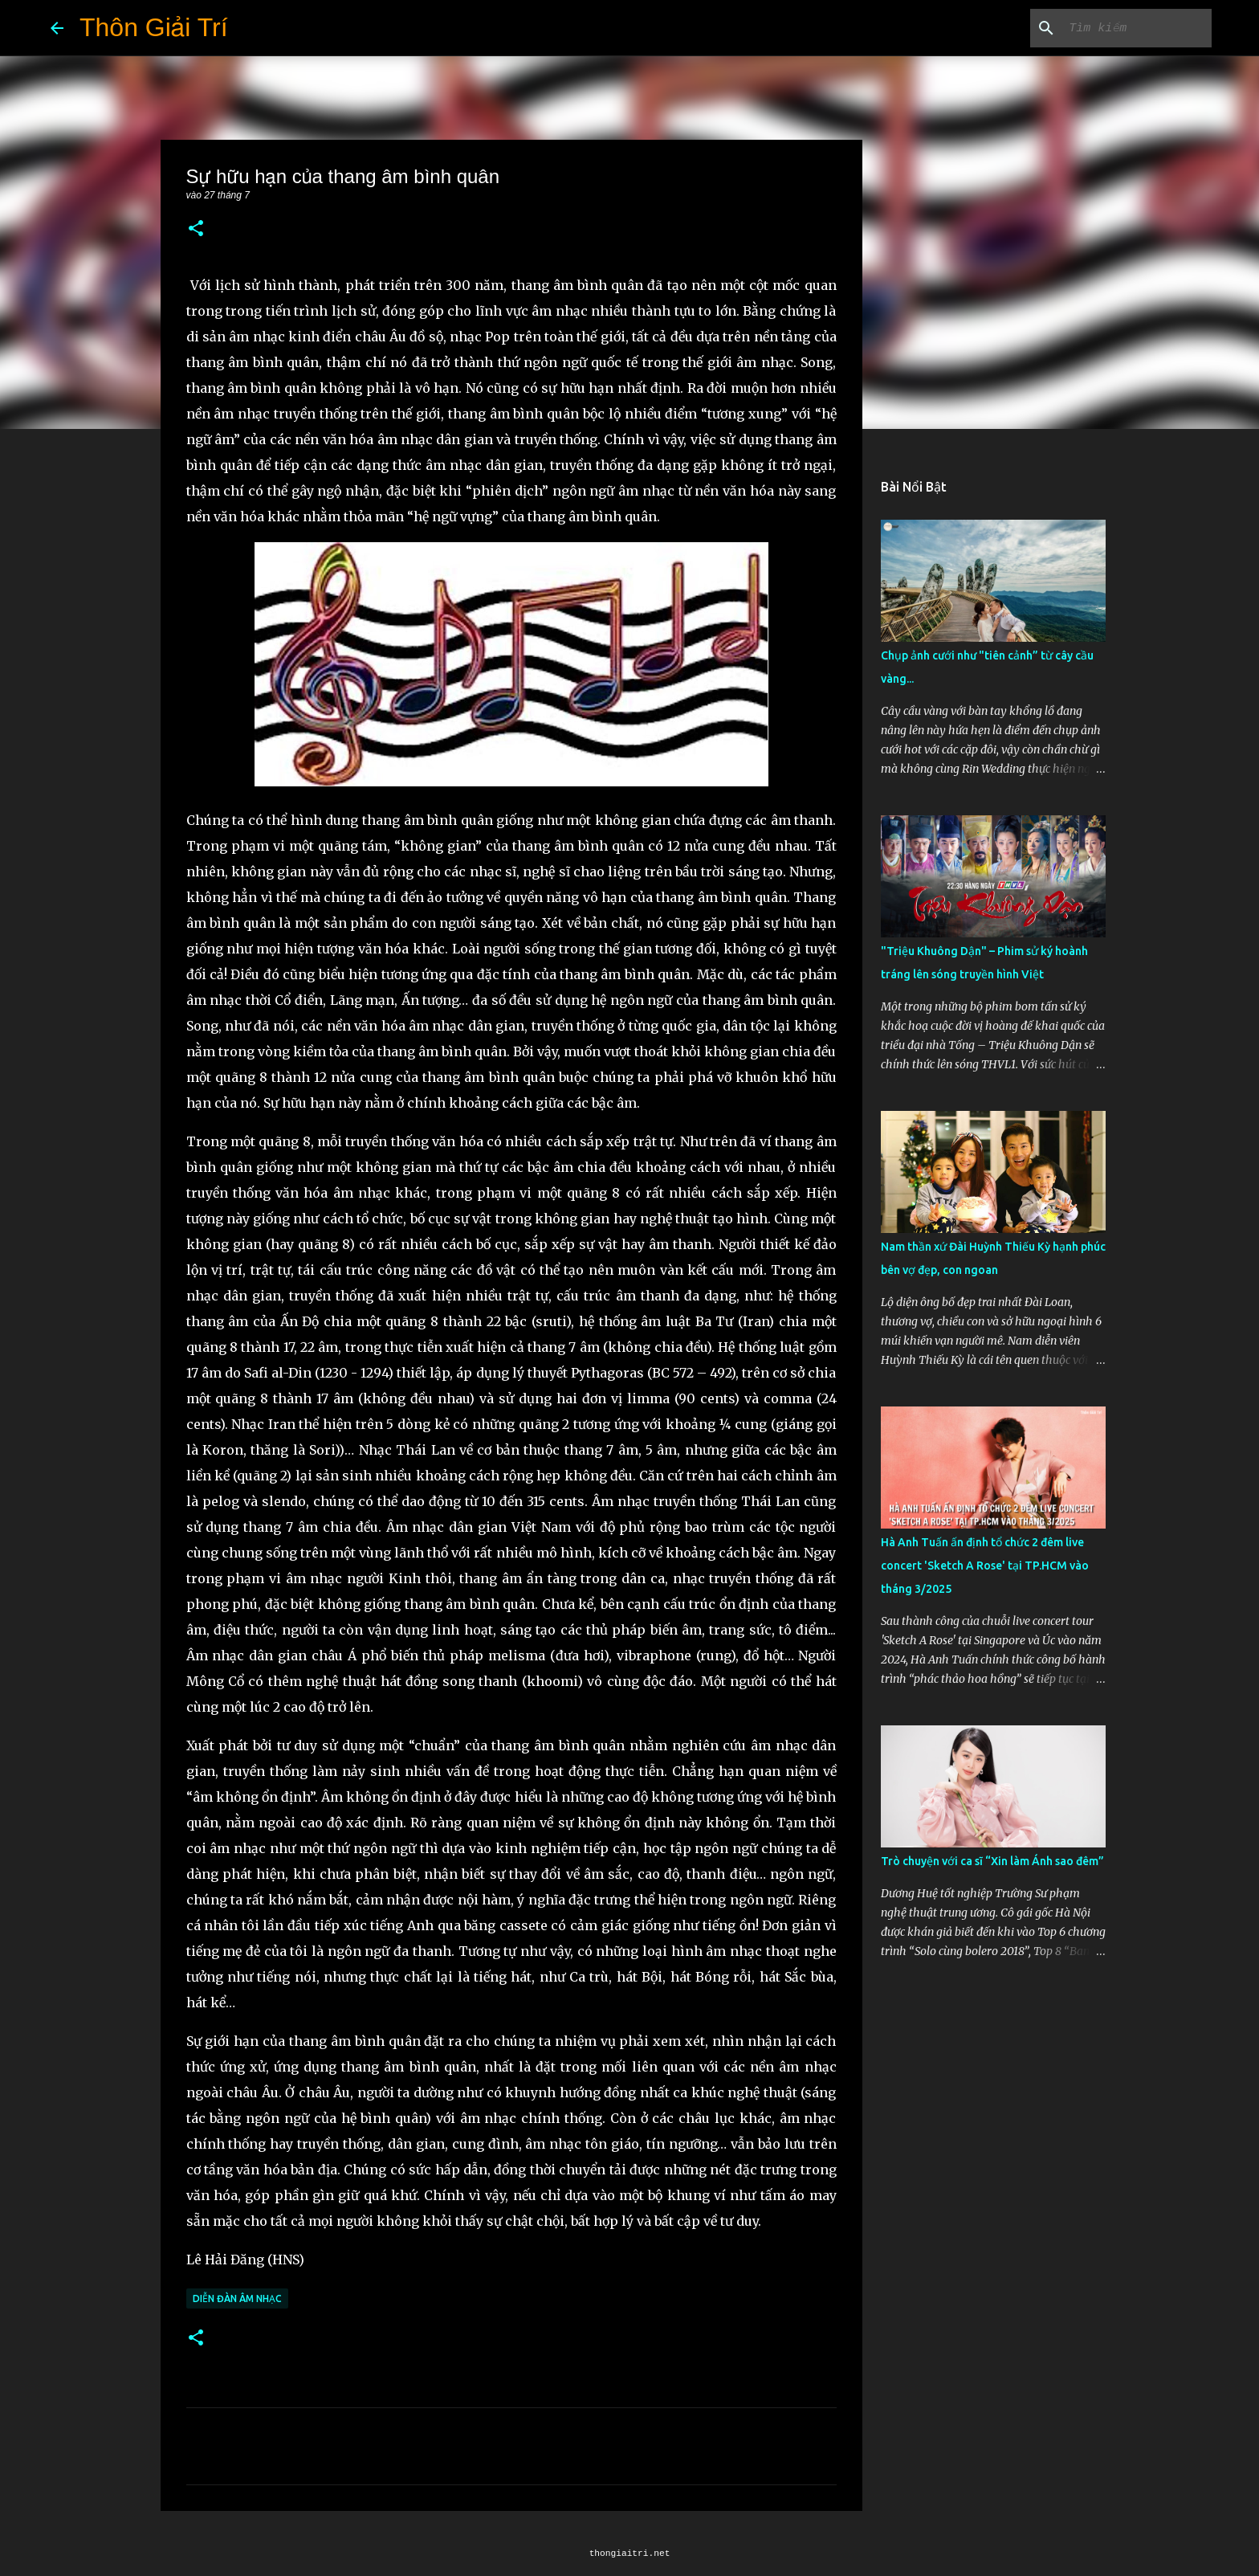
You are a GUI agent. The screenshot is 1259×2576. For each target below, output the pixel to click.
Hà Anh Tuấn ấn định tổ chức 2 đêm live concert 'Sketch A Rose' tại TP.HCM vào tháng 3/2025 (985, 1565)
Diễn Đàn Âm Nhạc (237, 2298)
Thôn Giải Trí (153, 27)
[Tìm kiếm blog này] (1127, 28)
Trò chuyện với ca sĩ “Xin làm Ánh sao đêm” (992, 1861)
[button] (196, 229)
